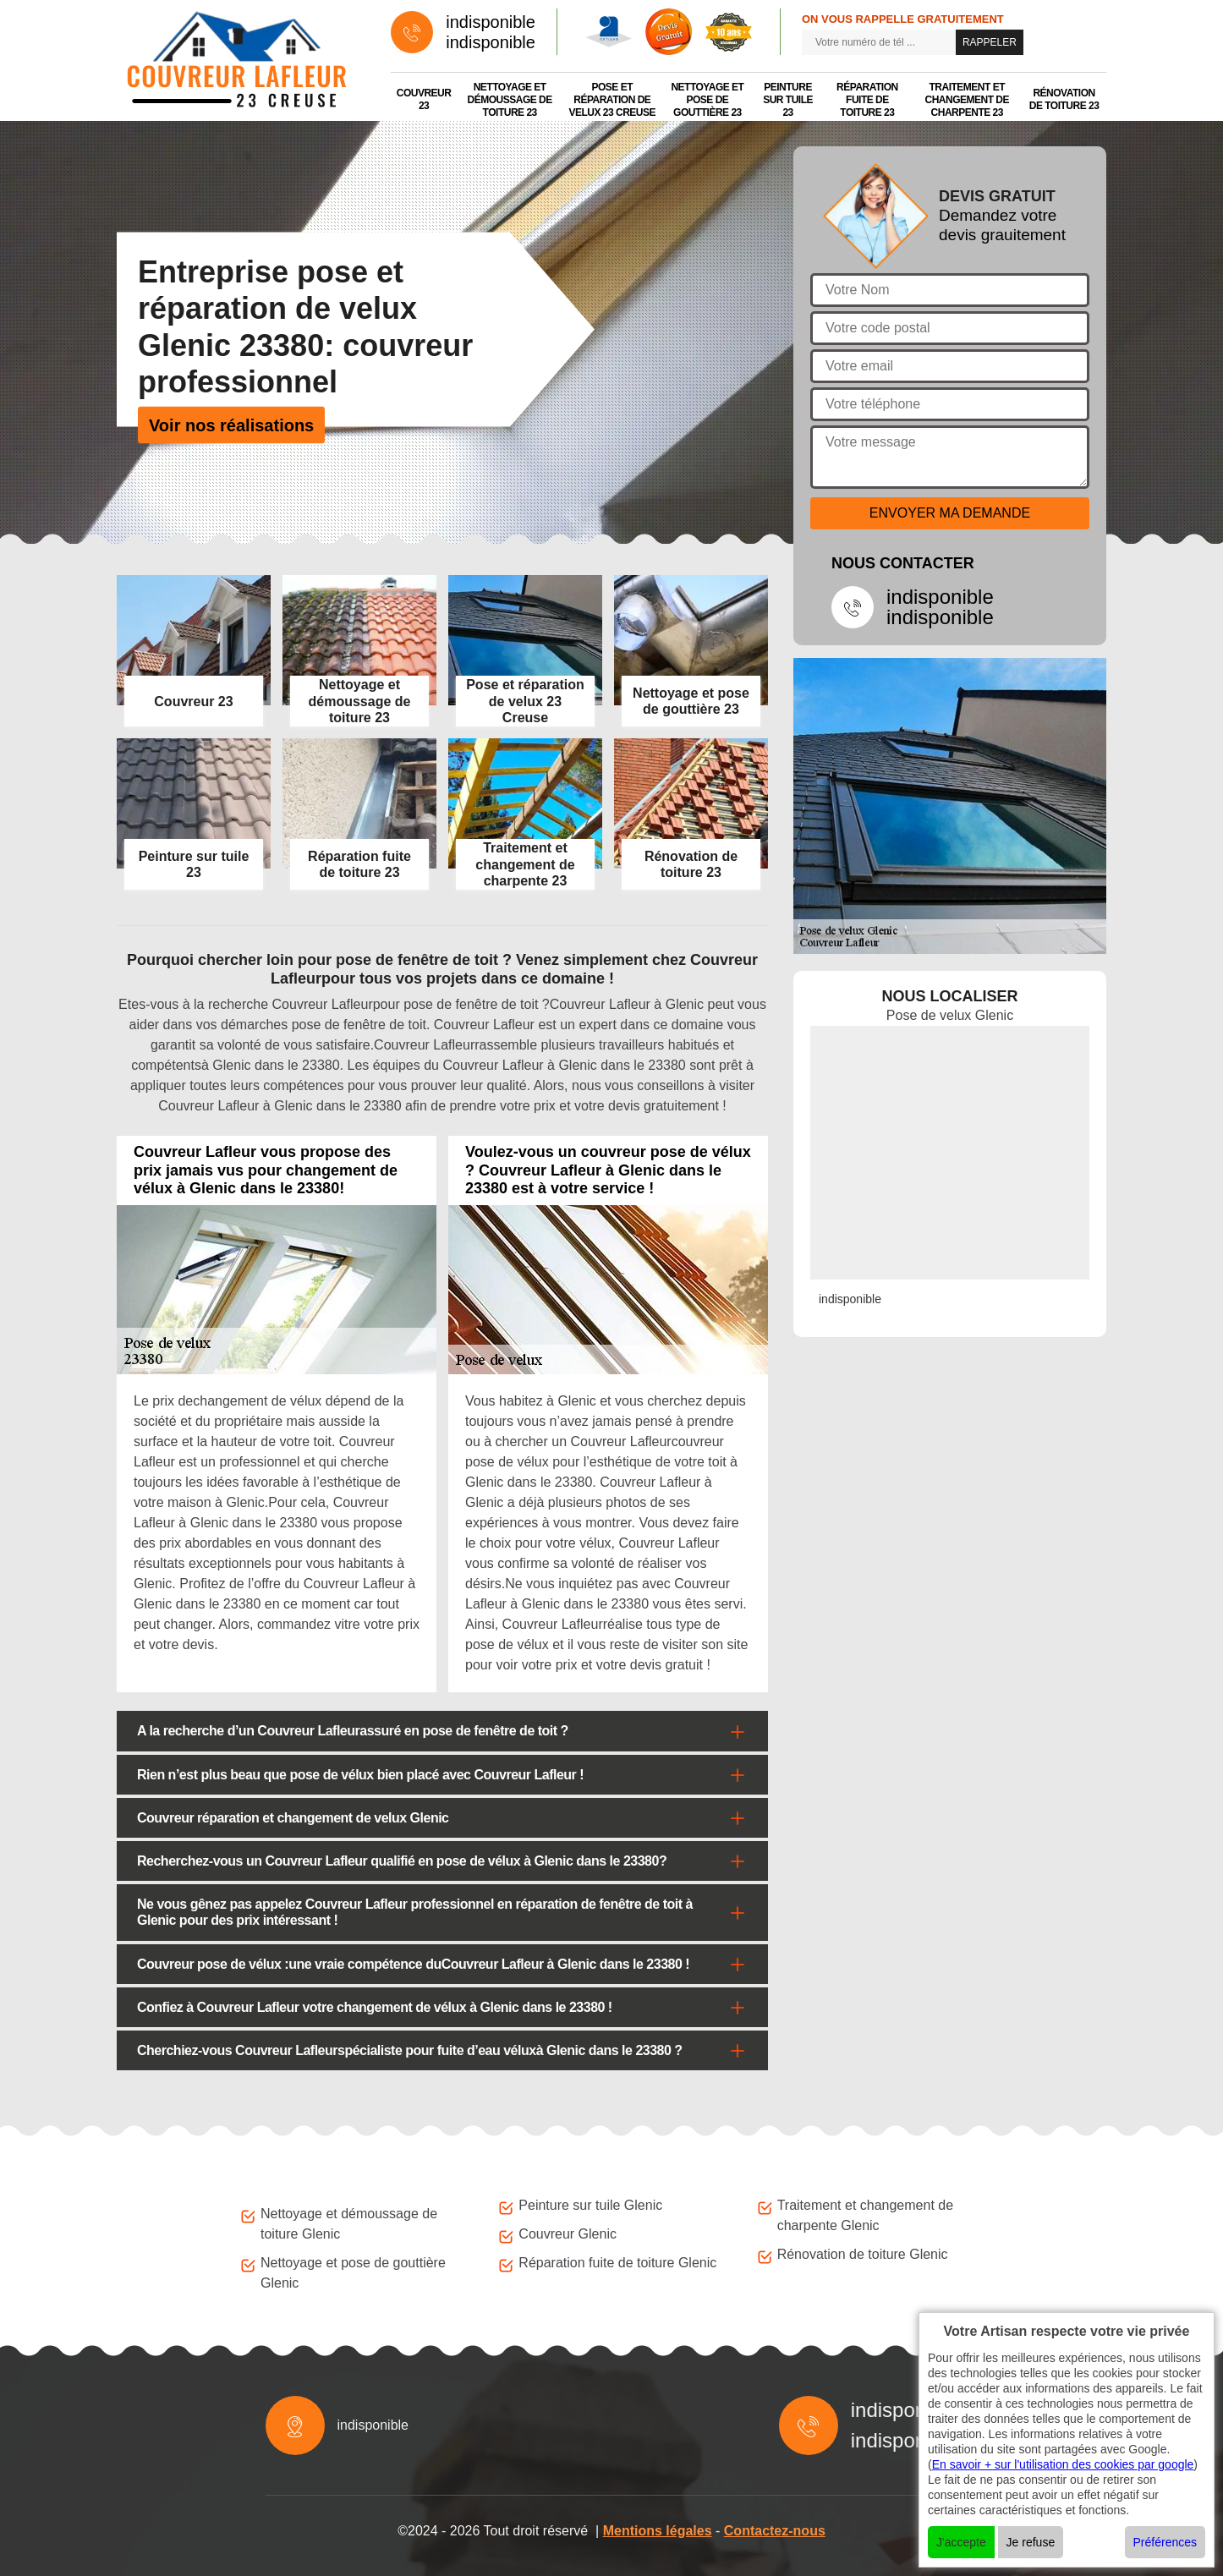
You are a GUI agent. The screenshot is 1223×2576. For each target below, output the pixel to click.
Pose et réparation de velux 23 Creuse (612, 99)
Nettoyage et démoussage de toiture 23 (510, 99)
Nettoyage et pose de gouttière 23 (707, 99)
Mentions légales (657, 2531)
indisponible (490, 22)
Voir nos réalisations (231, 424)
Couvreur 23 (424, 99)
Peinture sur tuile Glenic (590, 2205)
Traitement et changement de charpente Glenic (865, 2215)
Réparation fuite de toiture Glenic (617, 2262)
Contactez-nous (774, 2531)
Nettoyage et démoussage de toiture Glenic (349, 2223)
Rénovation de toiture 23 (1064, 99)
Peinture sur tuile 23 (788, 99)
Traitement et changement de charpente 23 (966, 99)
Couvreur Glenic (567, 2234)
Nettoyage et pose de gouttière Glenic (353, 2272)
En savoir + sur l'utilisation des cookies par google (1063, 2464)
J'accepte (961, 2542)
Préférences (1165, 2542)
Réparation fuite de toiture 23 (867, 99)
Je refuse (1031, 2542)
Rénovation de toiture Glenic (862, 2254)
